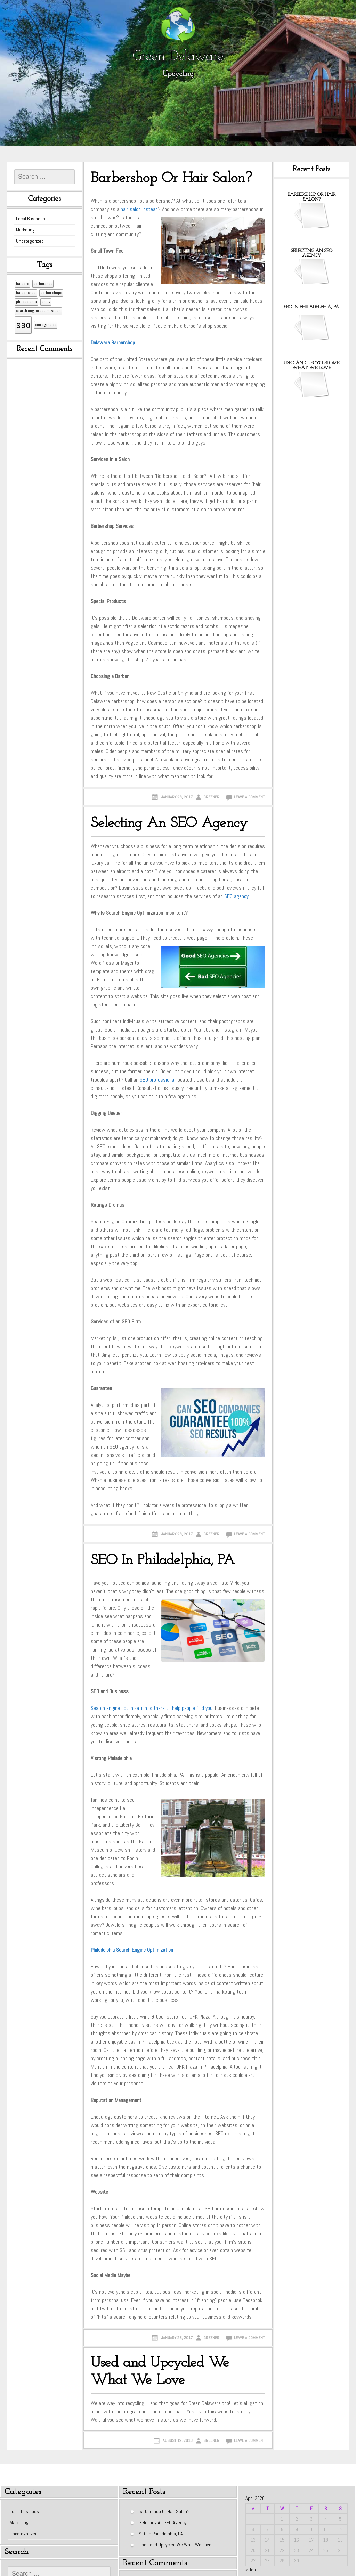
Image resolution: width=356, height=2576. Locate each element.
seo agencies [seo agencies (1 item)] (45, 325)
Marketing (25, 230)
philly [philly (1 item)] (45, 302)
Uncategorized (30, 241)
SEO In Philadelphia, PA (163, 1560)
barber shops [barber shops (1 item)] (51, 293)
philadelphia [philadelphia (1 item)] (26, 302)
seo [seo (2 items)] (23, 324)
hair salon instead (139, 209)
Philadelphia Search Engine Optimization (132, 1950)
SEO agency (236, 896)
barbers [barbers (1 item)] (22, 284)
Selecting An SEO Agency (169, 823)
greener (211, 797)
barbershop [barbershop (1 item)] (42, 284)
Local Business (30, 218)
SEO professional (157, 1079)
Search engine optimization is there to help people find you (151, 1708)
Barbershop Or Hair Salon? (171, 178)
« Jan (250, 2570)
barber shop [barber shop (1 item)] (26, 293)
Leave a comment (249, 797)
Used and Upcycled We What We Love (160, 2372)
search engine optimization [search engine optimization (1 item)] (38, 311)
